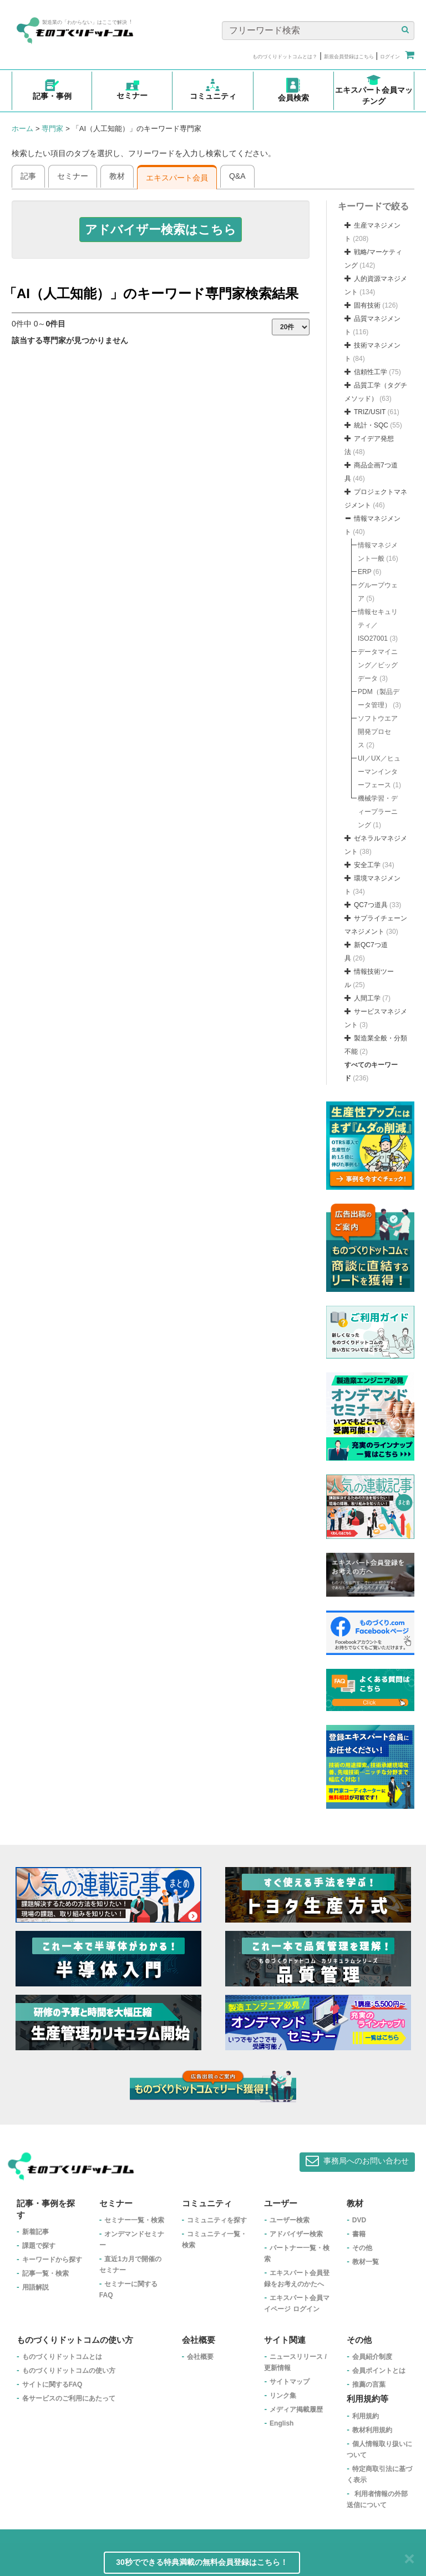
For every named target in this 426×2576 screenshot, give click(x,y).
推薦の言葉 (369, 2384)
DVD (359, 2220)
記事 (28, 176)
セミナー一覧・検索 (134, 2220)
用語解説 (35, 2287)
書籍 (359, 2234)
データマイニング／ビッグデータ (378, 665)
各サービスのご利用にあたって (68, 2398)
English (281, 2423)
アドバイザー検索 (296, 2234)
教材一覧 (365, 2262)
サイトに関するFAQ (52, 2384)
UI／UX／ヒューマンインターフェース (379, 771)
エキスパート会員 (177, 177)
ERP (364, 572)
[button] (160, 229)
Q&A (237, 176)
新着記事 (35, 2232)
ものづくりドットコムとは (62, 2357)
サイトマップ (290, 2382)
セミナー (72, 176)
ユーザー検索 (290, 2220)
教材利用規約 (372, 2430)
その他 (362, 2248)
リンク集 (283, 2395)
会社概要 (200, 2357)
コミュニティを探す (217, 2220)
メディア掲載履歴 (296, 2409)
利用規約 (365, 2416)
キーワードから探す (52, 2259)
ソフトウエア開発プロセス (378, 732)
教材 (117, 176)
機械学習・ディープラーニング (378, 811)
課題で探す (38, 2246)
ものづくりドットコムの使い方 (68, 2370)
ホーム (22, 128)
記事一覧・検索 (45, 2273)
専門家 (52, 128)
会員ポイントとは (378, 2370)
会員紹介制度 (372, 2357)
